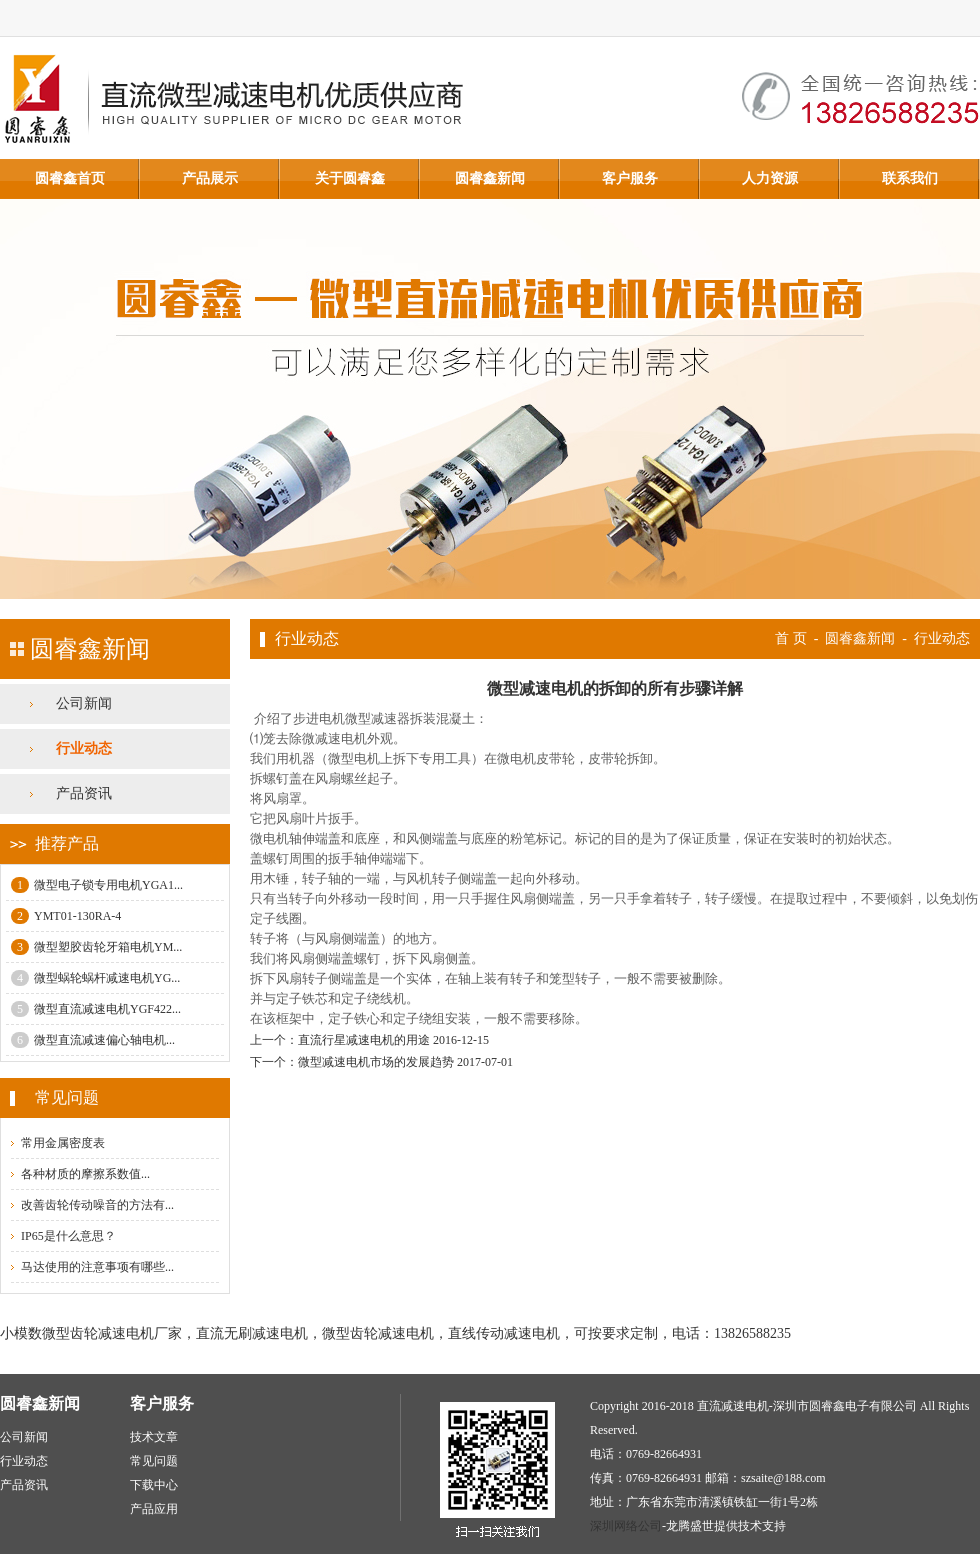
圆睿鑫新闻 (490, 178)
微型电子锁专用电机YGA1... (97, 885)
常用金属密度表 (63, 1143)
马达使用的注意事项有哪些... (97, 1267)
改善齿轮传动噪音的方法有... (97, 1205)
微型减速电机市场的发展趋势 (376, 1062)
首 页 (791, 638)
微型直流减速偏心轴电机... (93, 1040)
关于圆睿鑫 (350, 178)
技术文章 (154, 1437)
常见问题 (154, 1461)
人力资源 (770, 178)
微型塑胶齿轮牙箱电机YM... (96, 947)
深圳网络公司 (626, 1526)
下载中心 (154, 1485)
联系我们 (910, 178)
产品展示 (210, 178)
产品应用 (154, 1509)
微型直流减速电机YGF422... (96, 1009)
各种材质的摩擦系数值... (85, 1174)
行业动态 (84, 748)
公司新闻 (84, 703)
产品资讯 (84, 793)
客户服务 (630, 178)
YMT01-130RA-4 (66, 916)
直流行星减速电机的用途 (364, 1040)
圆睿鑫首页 (70, 178)
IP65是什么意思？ (68, 1236)
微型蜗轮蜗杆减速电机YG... (95, 978)
